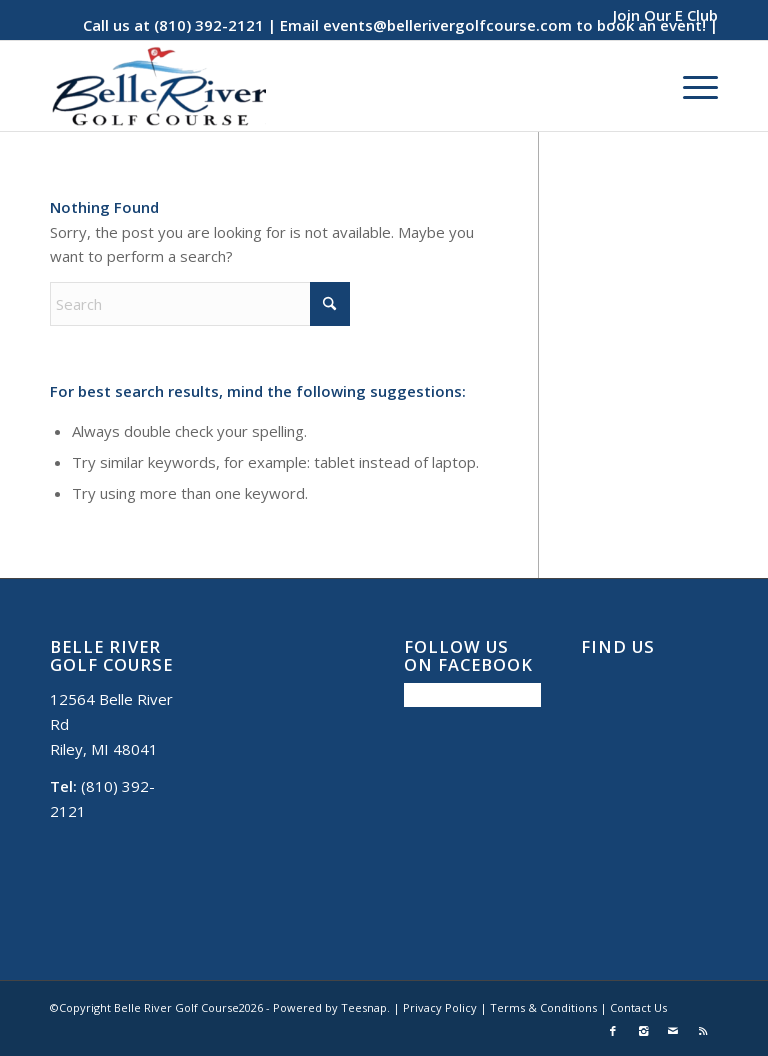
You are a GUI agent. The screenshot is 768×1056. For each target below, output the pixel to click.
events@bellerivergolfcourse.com (447, 25)
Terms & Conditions (543, 1007)
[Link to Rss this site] (703, 1031)
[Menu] (690, 86)
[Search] (200, 304)
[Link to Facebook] (613, 1031)
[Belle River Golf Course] (158, 86)
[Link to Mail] (673, 1031)
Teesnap (364, 1007)
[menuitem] (660, 15)
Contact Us (638, 1007)
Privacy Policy (440, 1007)
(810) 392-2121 (209, 25)
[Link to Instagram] (643, 1031)
